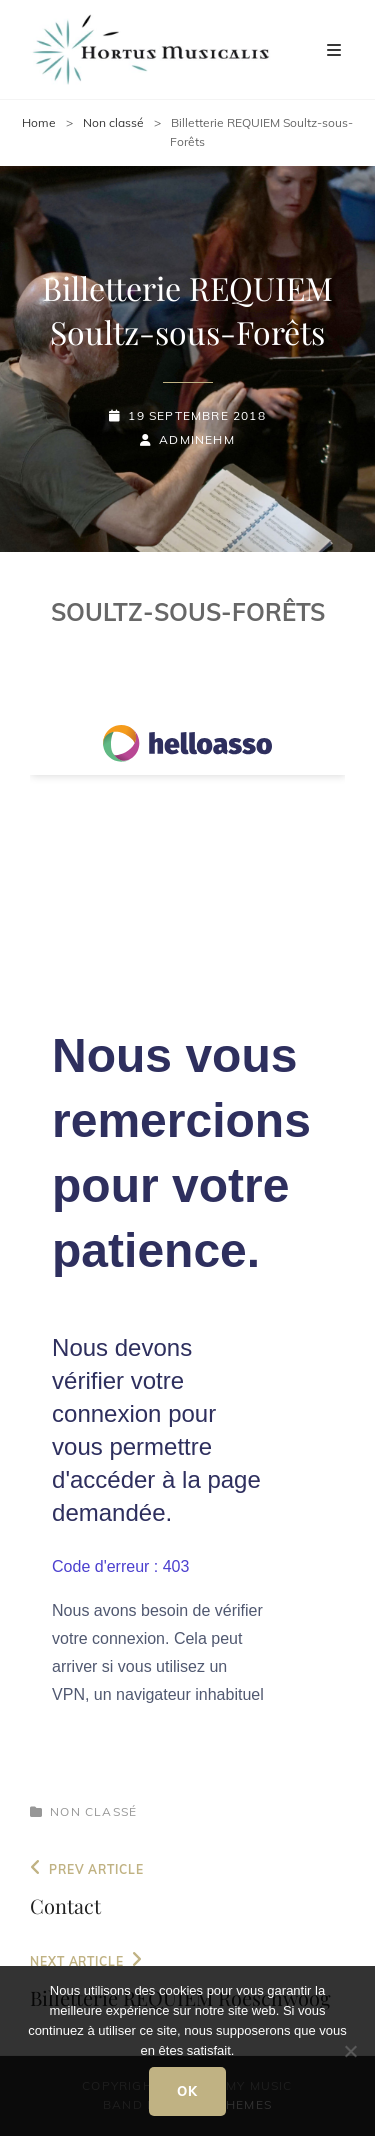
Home (39, 122)
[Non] (350, 2051)
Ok (188, 2091)
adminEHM (197, 439)
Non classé (113, 122)
